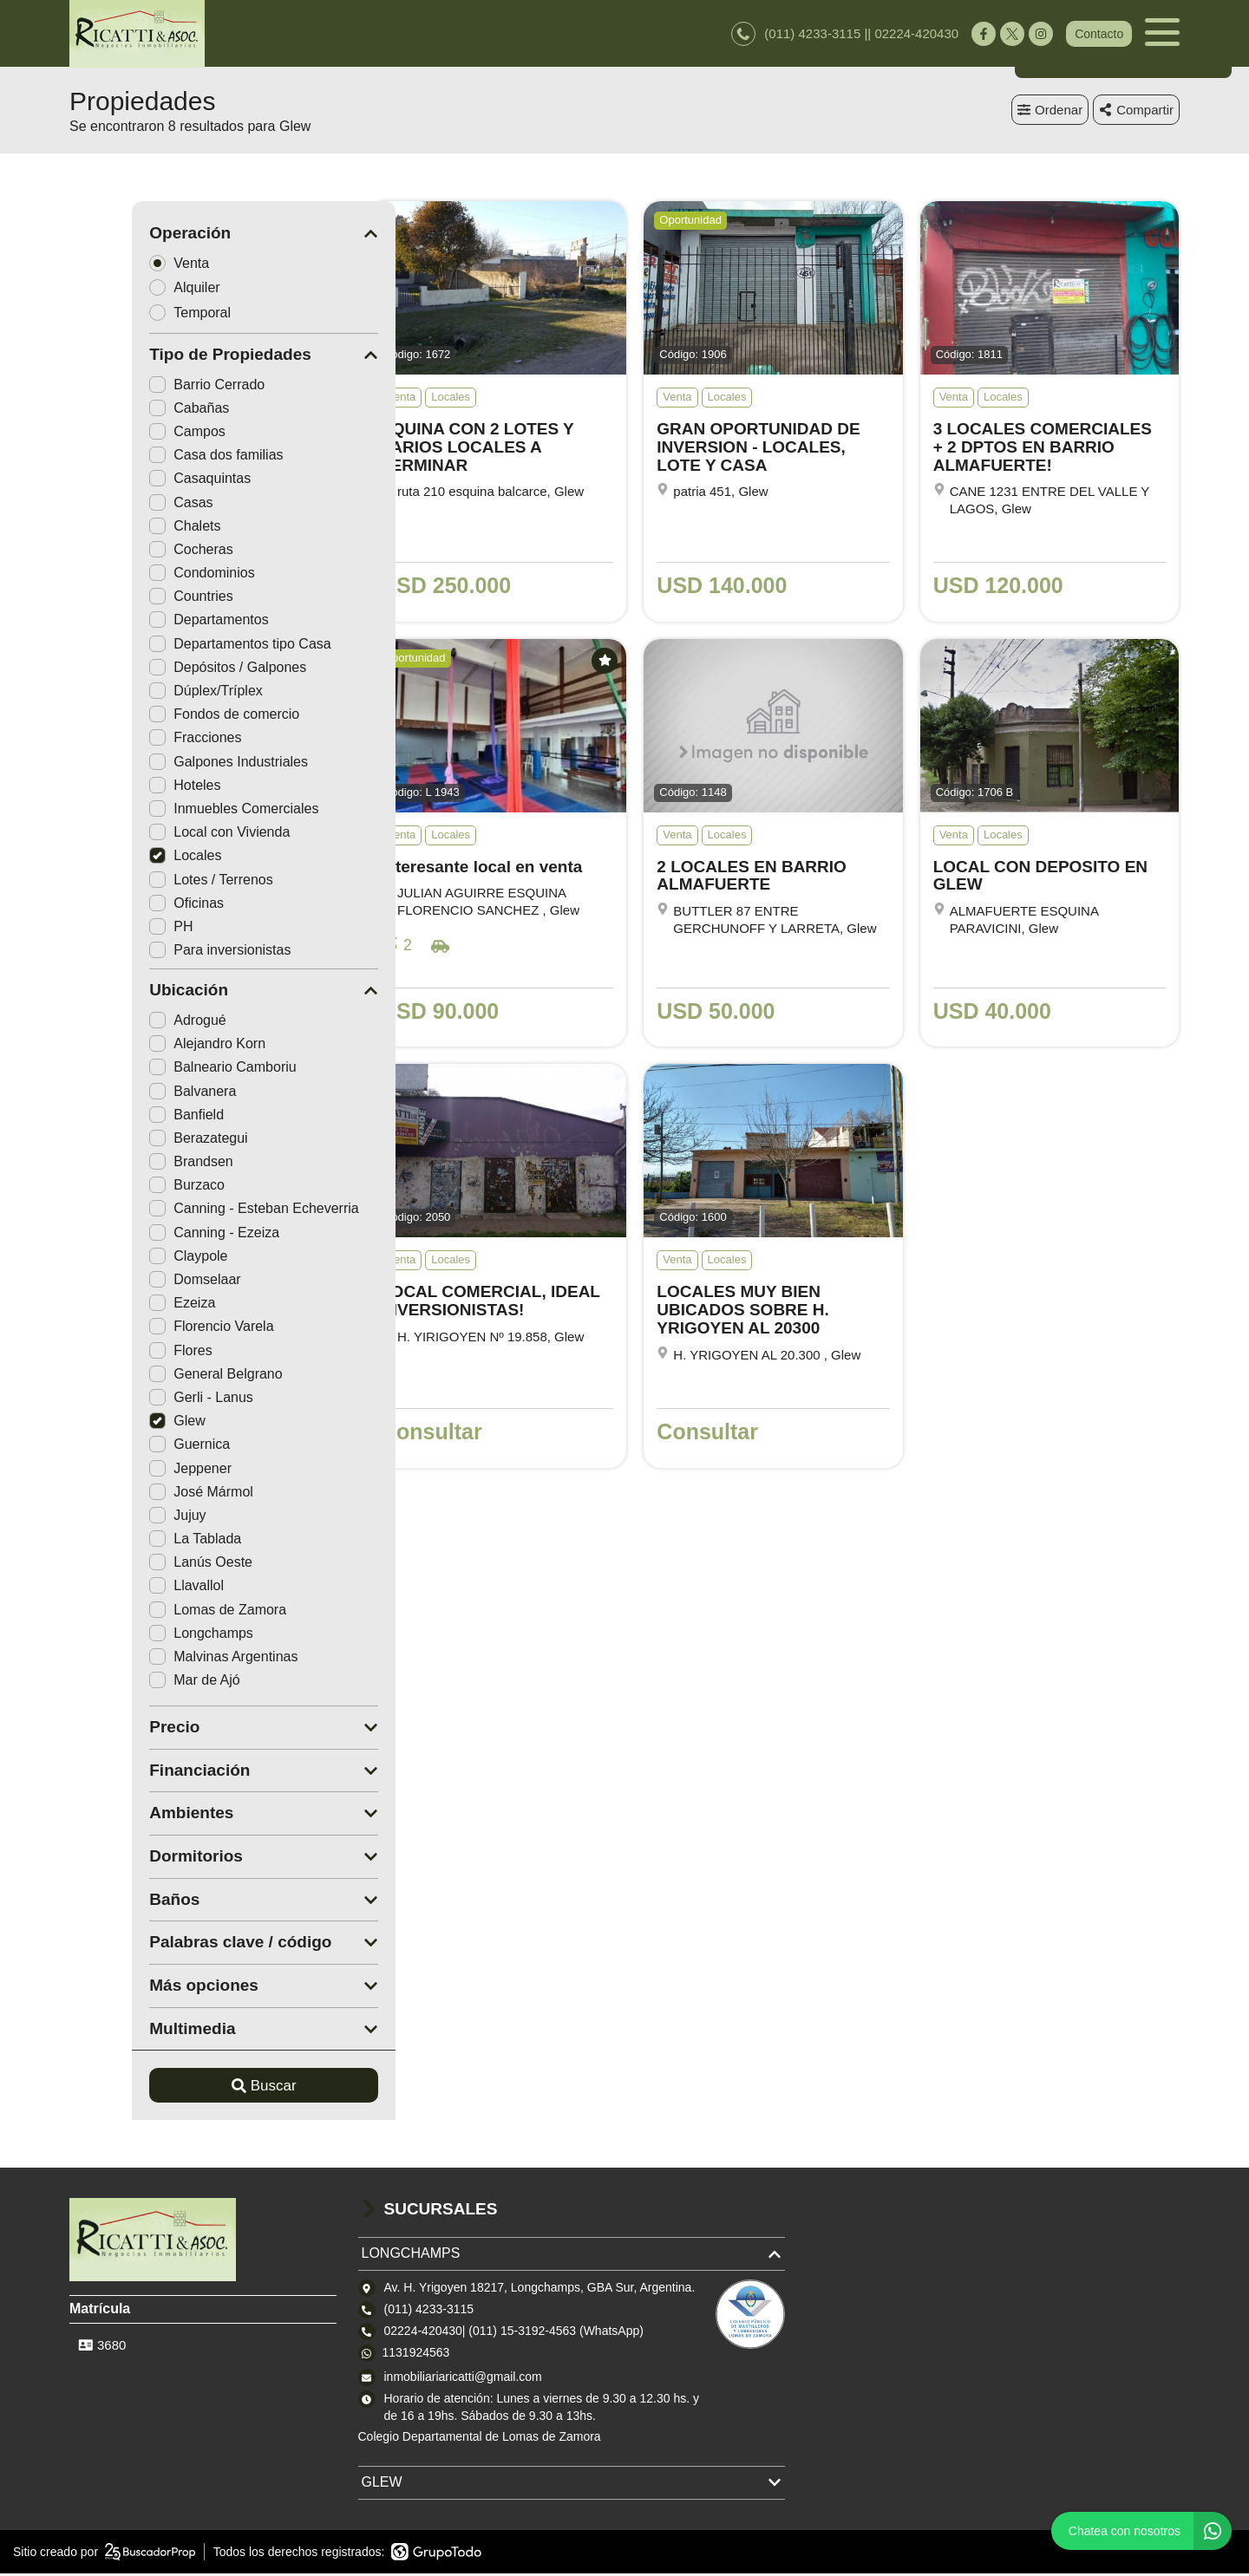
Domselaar (132, 1282)
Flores (118, 1353)
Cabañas (127, 410)
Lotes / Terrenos (148, 882)
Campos (125, 434)
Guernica (127, 1446)
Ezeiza (120, 1305)
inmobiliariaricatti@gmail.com (463, 2379)
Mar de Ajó (132, 1682)
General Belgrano (153, 1376)
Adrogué (125, 1022)
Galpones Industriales (166, 764)
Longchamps (139, 1635)
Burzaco (124, 1187)
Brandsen (129, 1164)
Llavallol (124, 1588)
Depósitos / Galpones (165, 670)
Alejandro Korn (145, 1046)
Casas (118, 505)
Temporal (133, 315)
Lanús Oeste (138, 1564)
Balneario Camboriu (160, 1069)
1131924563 (416, 2355)
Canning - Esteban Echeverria (191, 1211)
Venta (122, 265)
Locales (123, 858)
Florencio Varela (149, 1329)
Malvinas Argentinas (161, 1659)
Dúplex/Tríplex (143, 693)
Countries (128, 598)
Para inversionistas (157, 952)
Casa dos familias (153, 457)
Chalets (122, 528)
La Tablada (133, 1541)
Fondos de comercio (162, 716)
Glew (114, 1423)
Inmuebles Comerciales (171, 811)
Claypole (126, 1258)
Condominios (139, 575)
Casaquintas (137, 481)
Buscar (201, 2088)
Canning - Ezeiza (152, 1235)
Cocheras (128, 552)
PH (108, 929)
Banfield (124, 1117)
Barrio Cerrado (144, 387)
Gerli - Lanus (139, 1400)
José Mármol (139, 1494)
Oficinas (124, 905)
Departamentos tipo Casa (177, 646)
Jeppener (128, 1471)
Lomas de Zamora (155, 1612)
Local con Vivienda (157, 834)
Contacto (1099, 35)
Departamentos (146, 622)
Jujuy (115, 1518)
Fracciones (133, 740)
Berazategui (136, 1140)
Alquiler (127, 290)
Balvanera (130, 1094)
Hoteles (122, 787)
